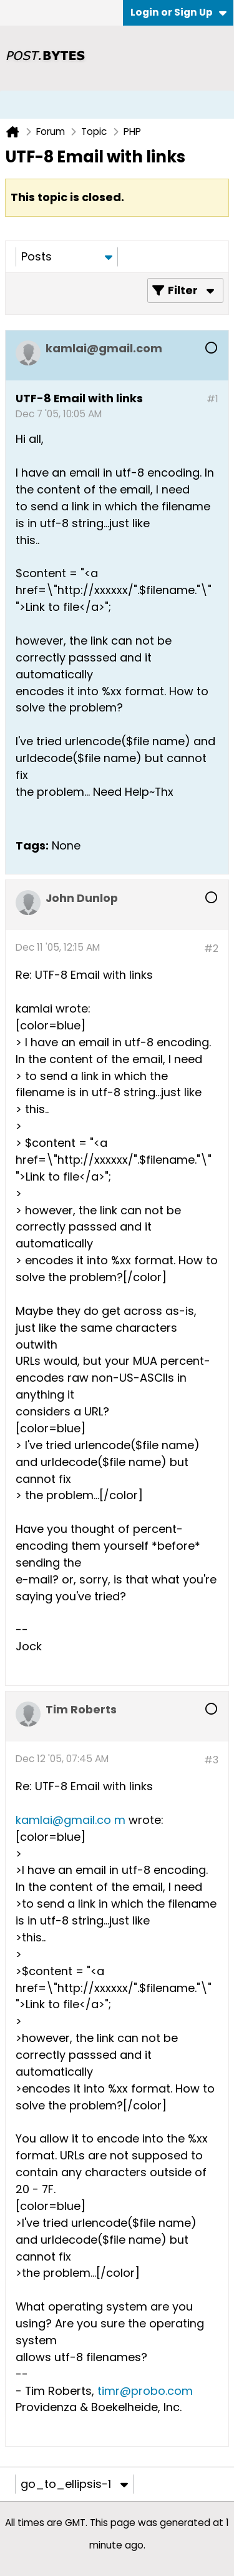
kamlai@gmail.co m (70, 1820)
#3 (211, 1759)
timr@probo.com (145, 2391)
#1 (212, 398)
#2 (211, 948)
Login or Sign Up (178, 12)
